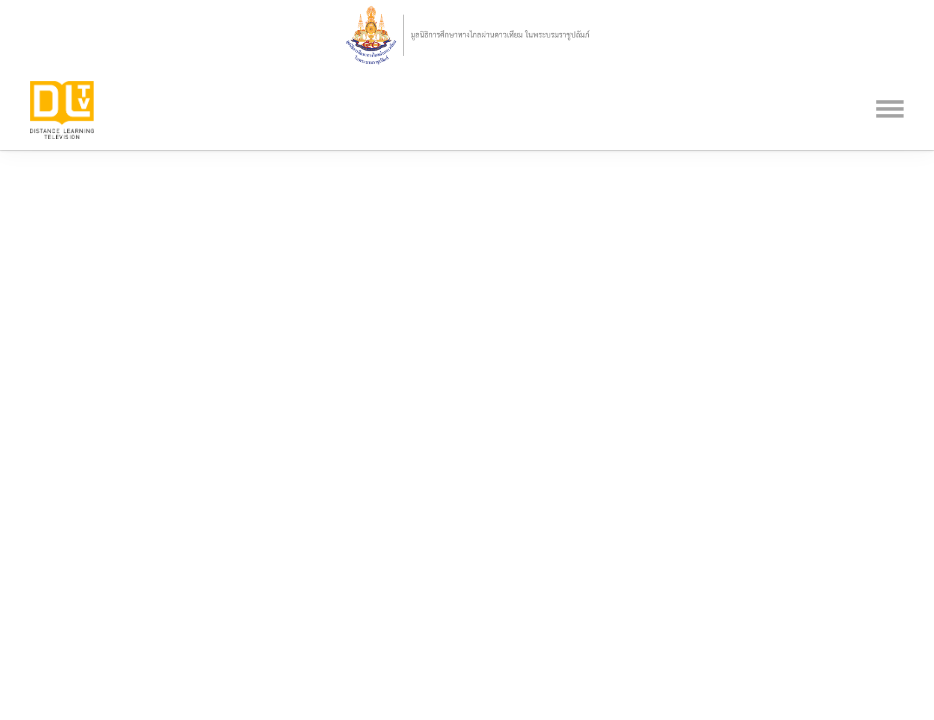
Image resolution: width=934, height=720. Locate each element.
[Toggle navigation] (890, 82)
